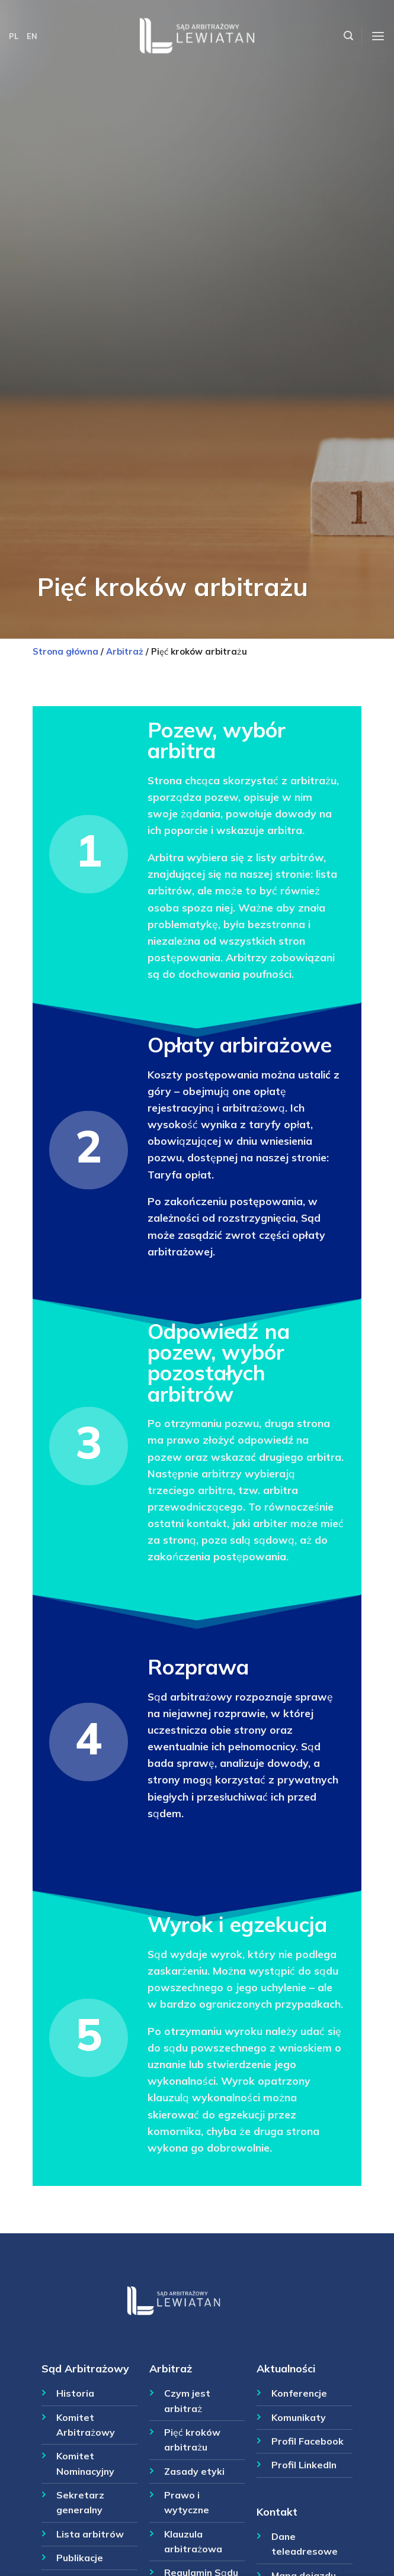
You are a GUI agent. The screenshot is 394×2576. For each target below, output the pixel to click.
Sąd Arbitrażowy (85, 2368)
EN (32, 36)
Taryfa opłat (180, 1173)
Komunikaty (298, 2417)
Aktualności (286, 2368)
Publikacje (79, 2558)
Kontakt (277, 2511)
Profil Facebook (307, 2441)
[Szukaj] (348, 35)
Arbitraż (124, 651)
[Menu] (378, 36)
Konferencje (299, 2393)
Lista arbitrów (90, 2534)
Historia (75, 2393)
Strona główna (65, 651)
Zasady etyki (194, 2471)
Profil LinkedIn (304, 2465)
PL (13, 36)
